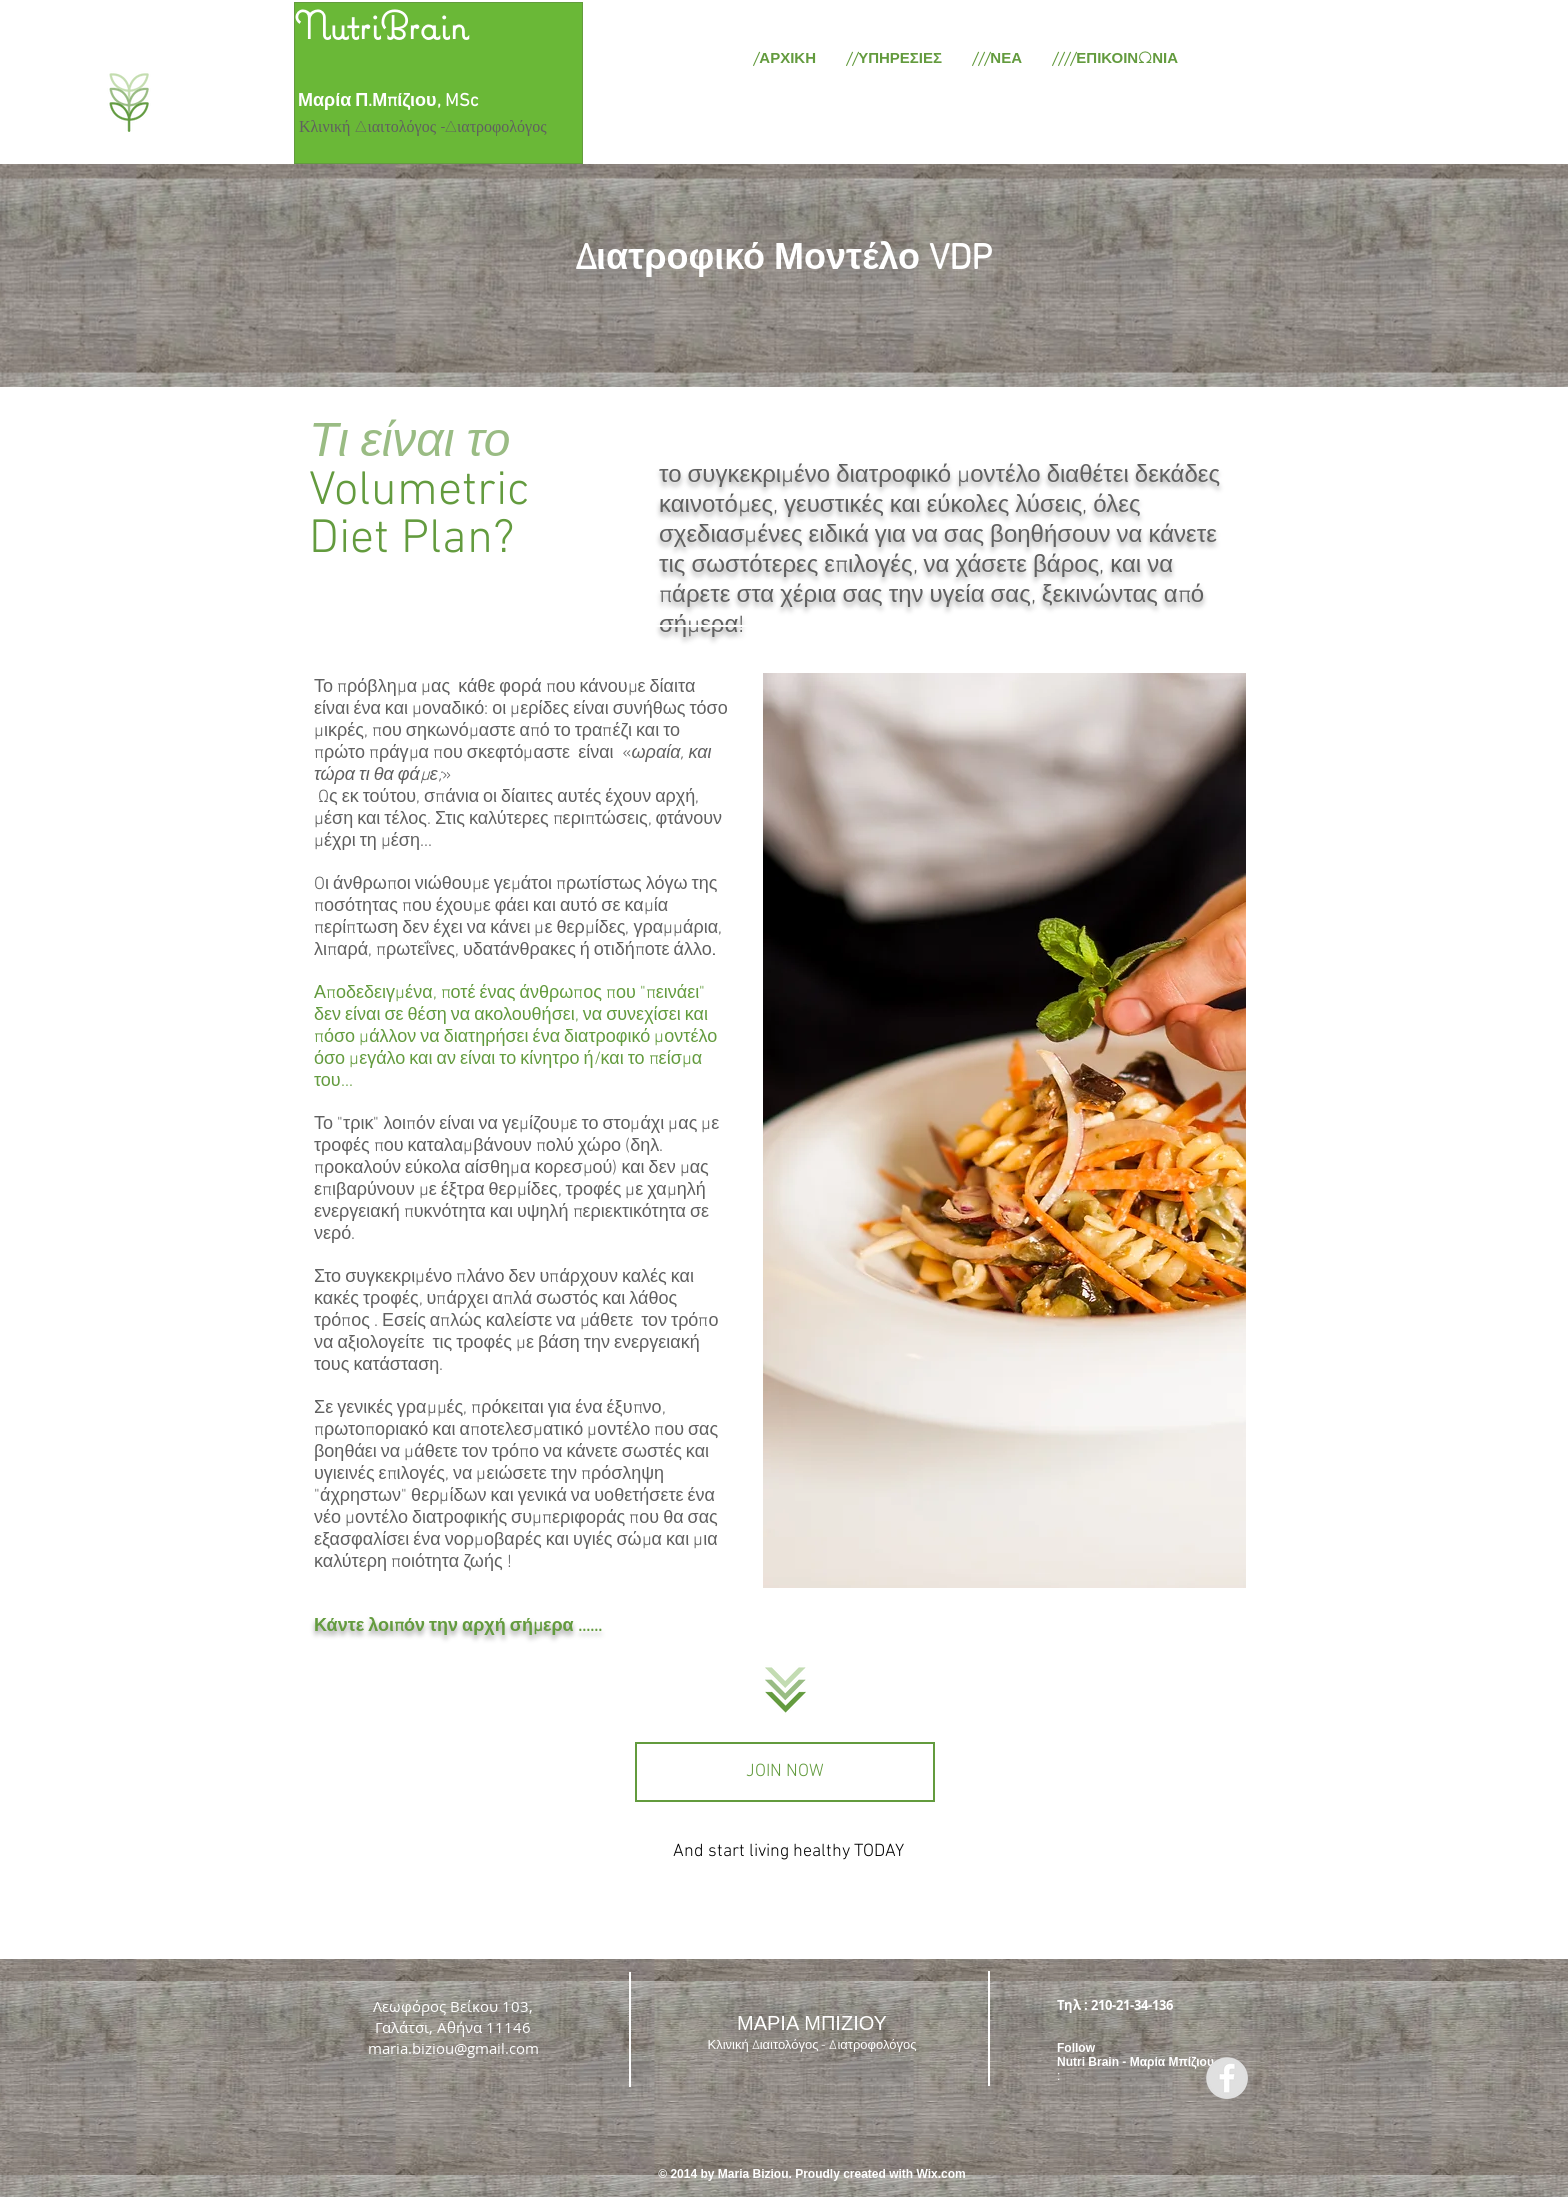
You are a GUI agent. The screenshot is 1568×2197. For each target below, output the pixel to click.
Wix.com (941, 2174)
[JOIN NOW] (785, 1772)
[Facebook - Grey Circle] (1227, 2078)
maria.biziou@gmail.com (453, 2048)
